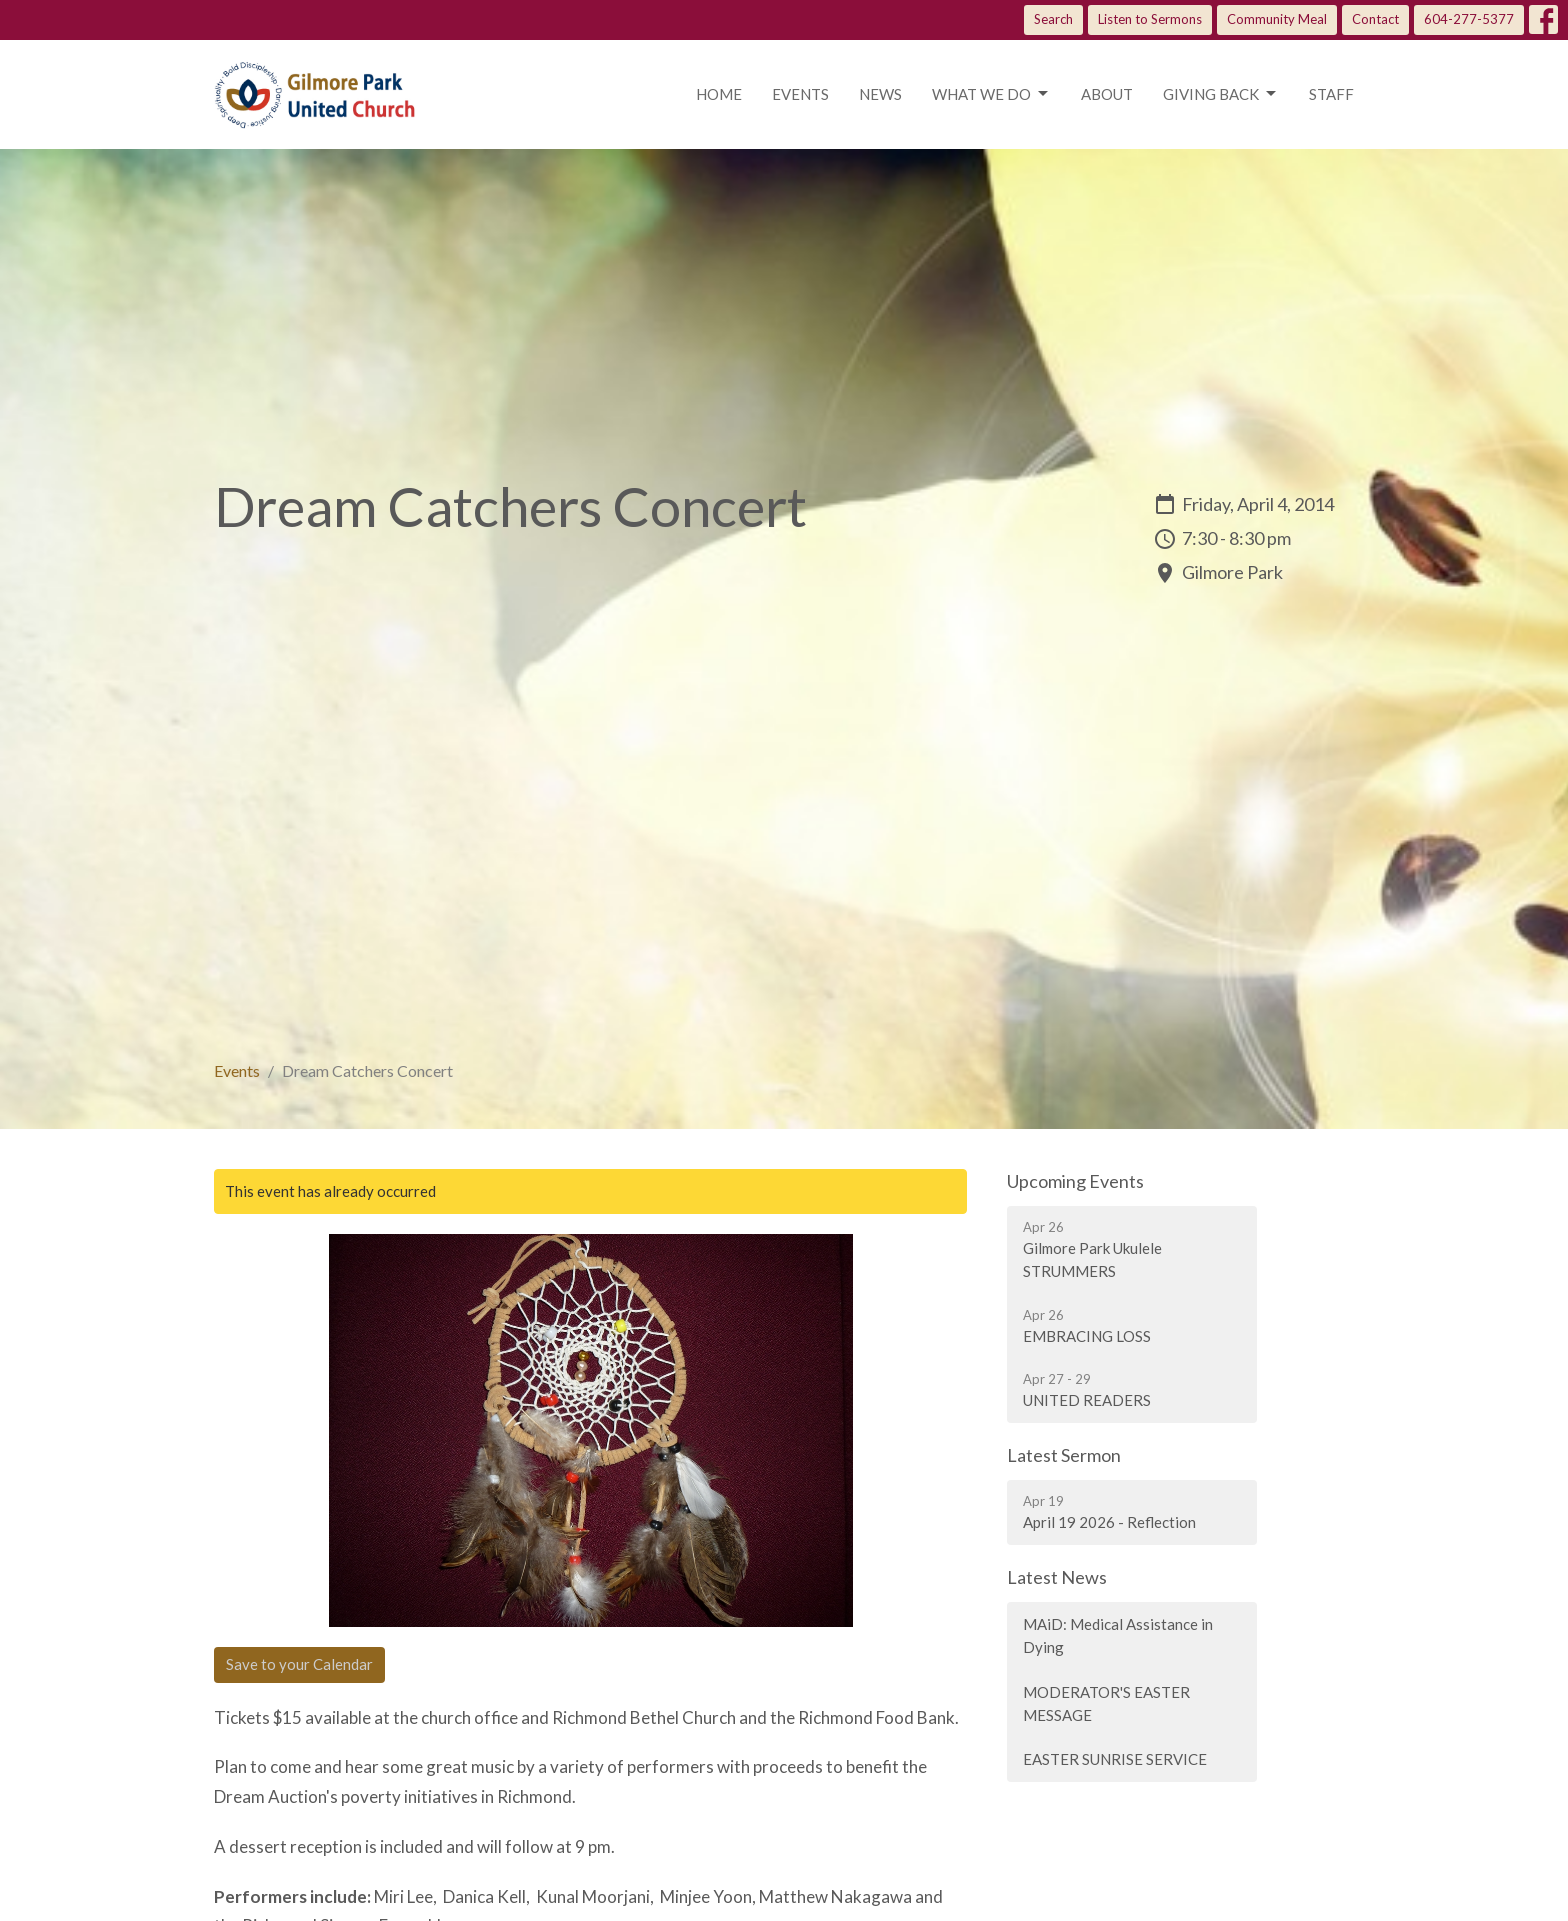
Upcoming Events (1075, 1181)
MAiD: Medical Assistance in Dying (1118, 1635)
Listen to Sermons (1150, 19)
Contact (1375, 19)
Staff (1331, 94)
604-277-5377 (1469, 19)
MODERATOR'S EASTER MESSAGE (1106, 1703)
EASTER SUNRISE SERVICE (1115, 1759)
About (1107, 94)
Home (719, 94)
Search (1053, 19)
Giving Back (1221, 94)
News (880, 94)
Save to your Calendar (299, 1664)
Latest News (1057, 1577)
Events (800, 94)
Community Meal (1277, 19)
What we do (991, 94)
